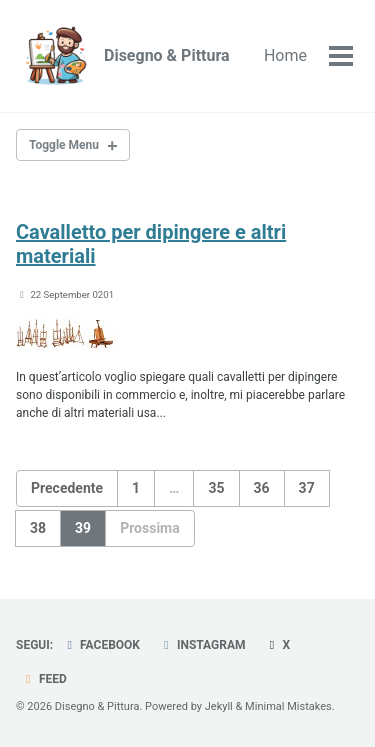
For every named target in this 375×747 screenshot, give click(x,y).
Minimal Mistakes (288, 706)
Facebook (101, 645)
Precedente (67, 488)
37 (307, 488)
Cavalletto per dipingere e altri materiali (151, 244)
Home (285, 55)
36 (262, 488)
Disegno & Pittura (167, 55)
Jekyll (219, 706)
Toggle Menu (64, 145)
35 (216, 488)
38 (38, 528)
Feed (44, 679)
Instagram (202, 645)
